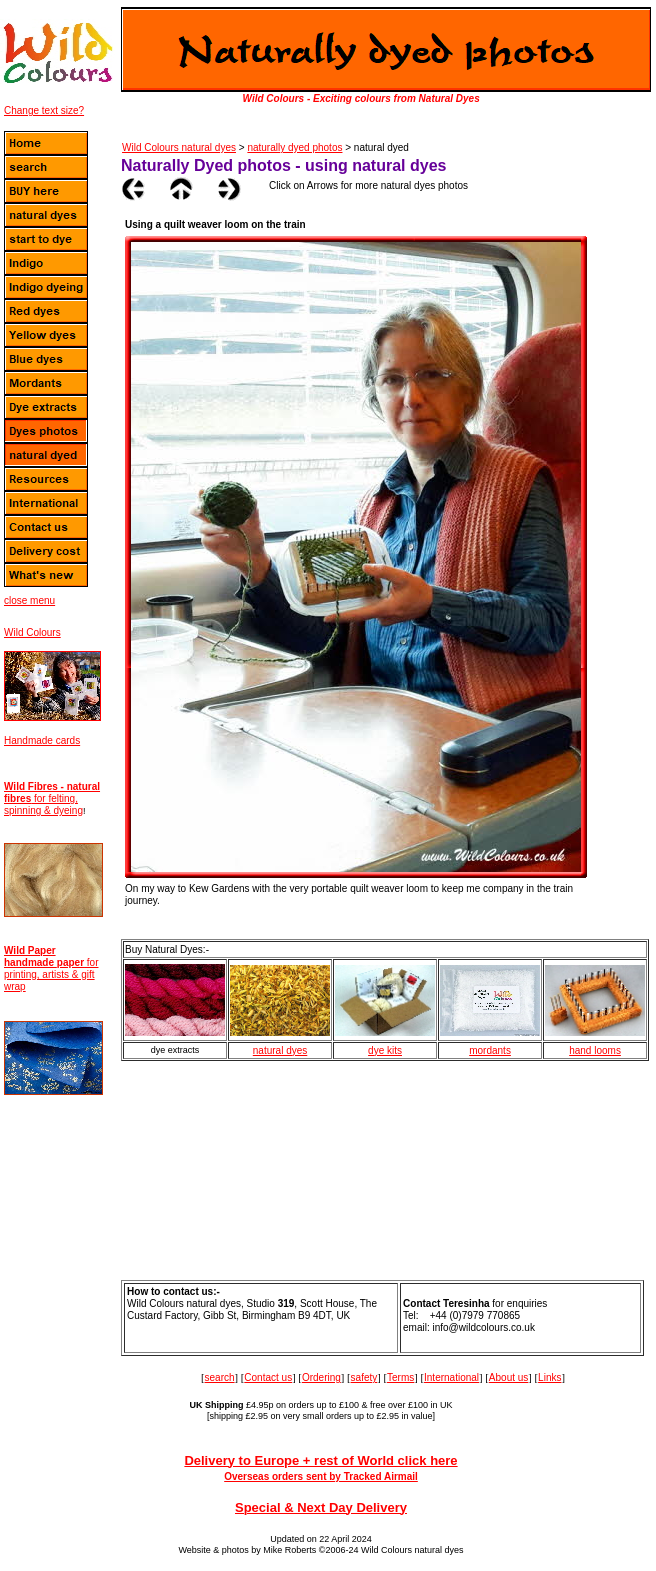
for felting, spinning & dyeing (52, 798)
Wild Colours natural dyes (179, 147)
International (451, 1377)
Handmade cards (42, 740)
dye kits (385, 1050)
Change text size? (44, 110)
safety (364, 1377)
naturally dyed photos (294, 147)
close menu (29, 600)
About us (508, 1377)
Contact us (268, 1377)
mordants (490, 1050)
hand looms (595, 1050)
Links (549, 1377)
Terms (400, 1377)
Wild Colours (32, 632)
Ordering (321, 1377)
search (220, 1377)
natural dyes (280, 1050)
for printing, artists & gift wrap (51, 968)
